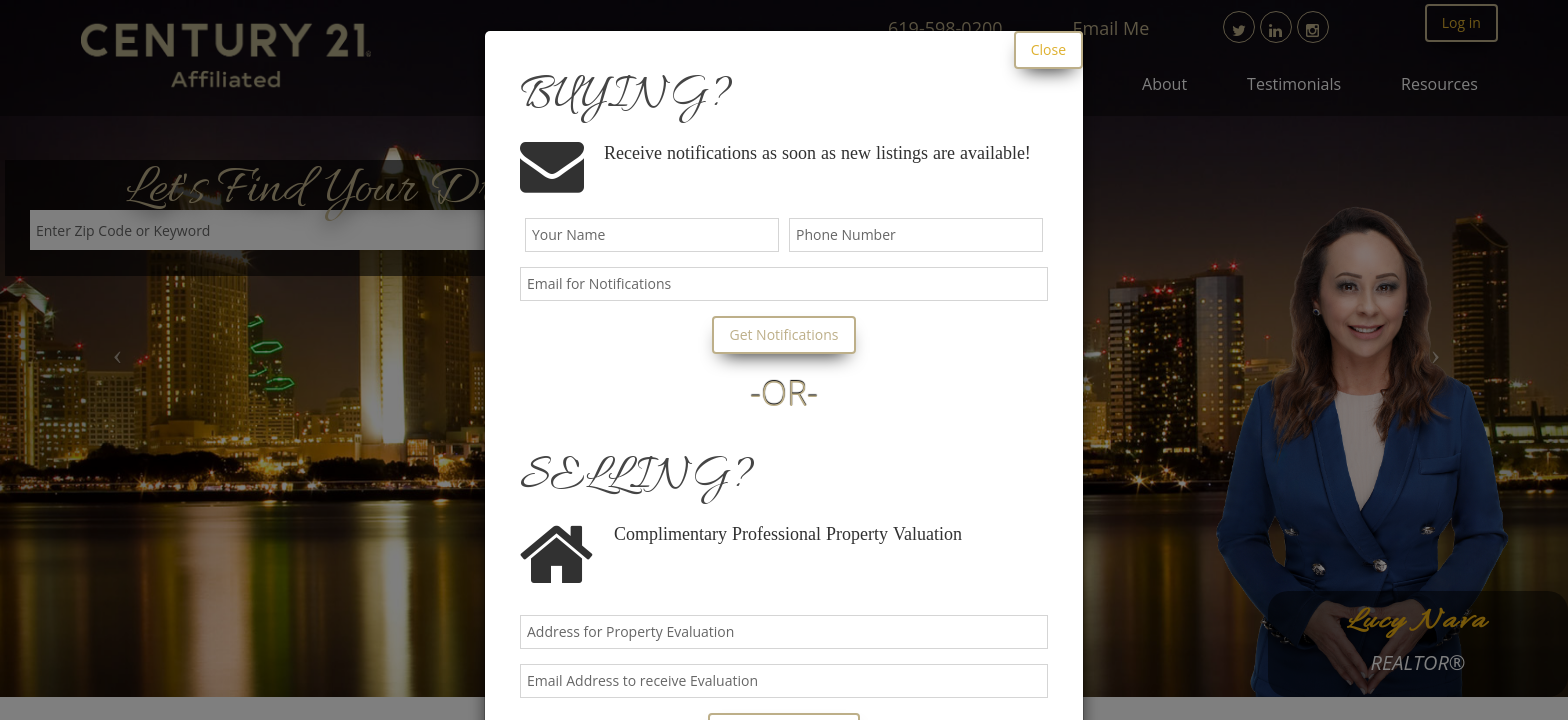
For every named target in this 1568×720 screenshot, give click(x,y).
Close (1048, 49)
